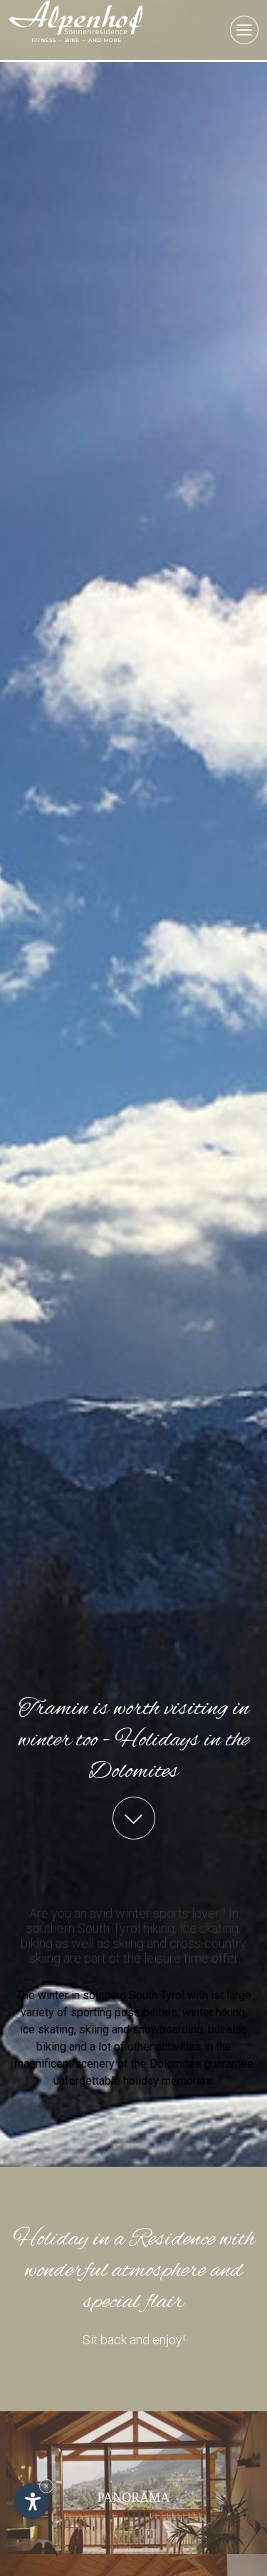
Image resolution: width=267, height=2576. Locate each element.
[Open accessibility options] (32, 2501)
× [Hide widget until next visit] (46, 2485)
